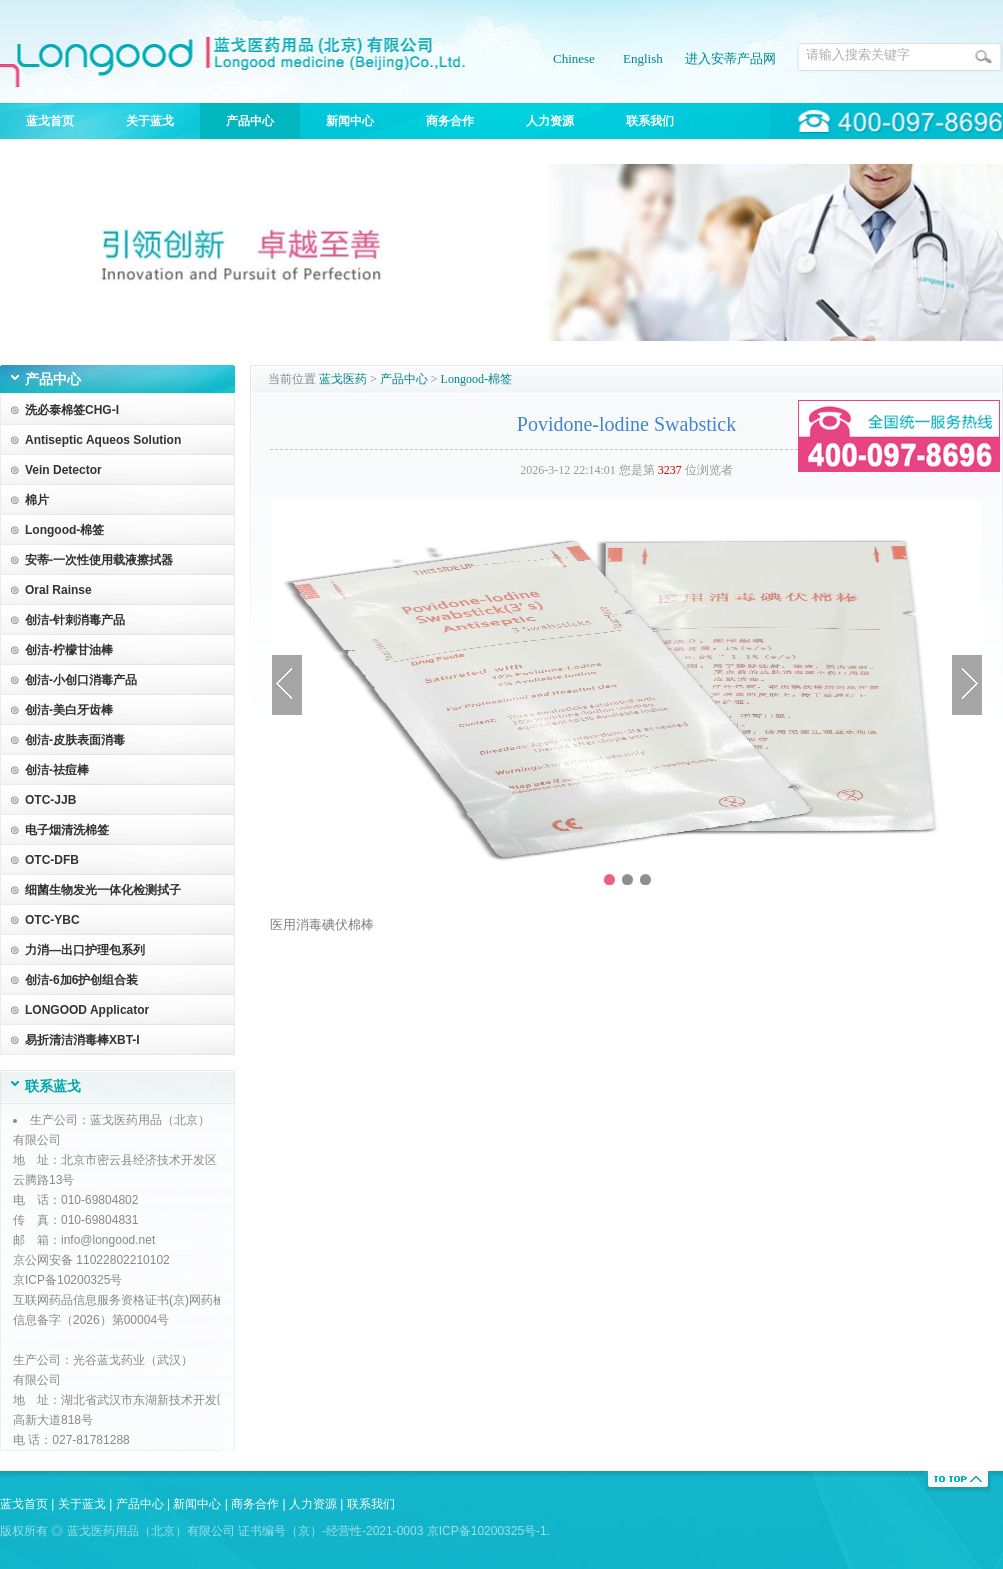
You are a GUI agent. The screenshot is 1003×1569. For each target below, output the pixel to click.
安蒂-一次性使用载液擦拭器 (99, 560)
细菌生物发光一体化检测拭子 (103, 890)
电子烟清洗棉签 (67, 830)
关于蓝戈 (150, 121)
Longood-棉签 (64, 530)
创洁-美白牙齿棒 (69, 710)
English (643, 58)
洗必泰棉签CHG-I (72, 410)
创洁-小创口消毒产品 (81, 680)
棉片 (37, 500)
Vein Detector (63, 470)
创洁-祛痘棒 (57, 770)
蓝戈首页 (50, 121)
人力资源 (550, 121)
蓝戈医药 (343, 379)
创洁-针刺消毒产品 (75, 620)
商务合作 (450, 121)
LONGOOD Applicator (87, 1010)
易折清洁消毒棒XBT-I (82, 1040)
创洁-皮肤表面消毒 (75, 740)
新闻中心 (350, 121)
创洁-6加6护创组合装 (81, 980)
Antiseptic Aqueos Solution (103, 440)
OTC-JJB (50, 800)
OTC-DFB (52, 860)
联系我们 (650, 121)
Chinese (574, 58)
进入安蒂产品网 (730, 58)
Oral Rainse (58, 590)
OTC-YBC (52, 920)
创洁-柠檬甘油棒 (69, 650)
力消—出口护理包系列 (85, 950)
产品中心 (250, 121)
